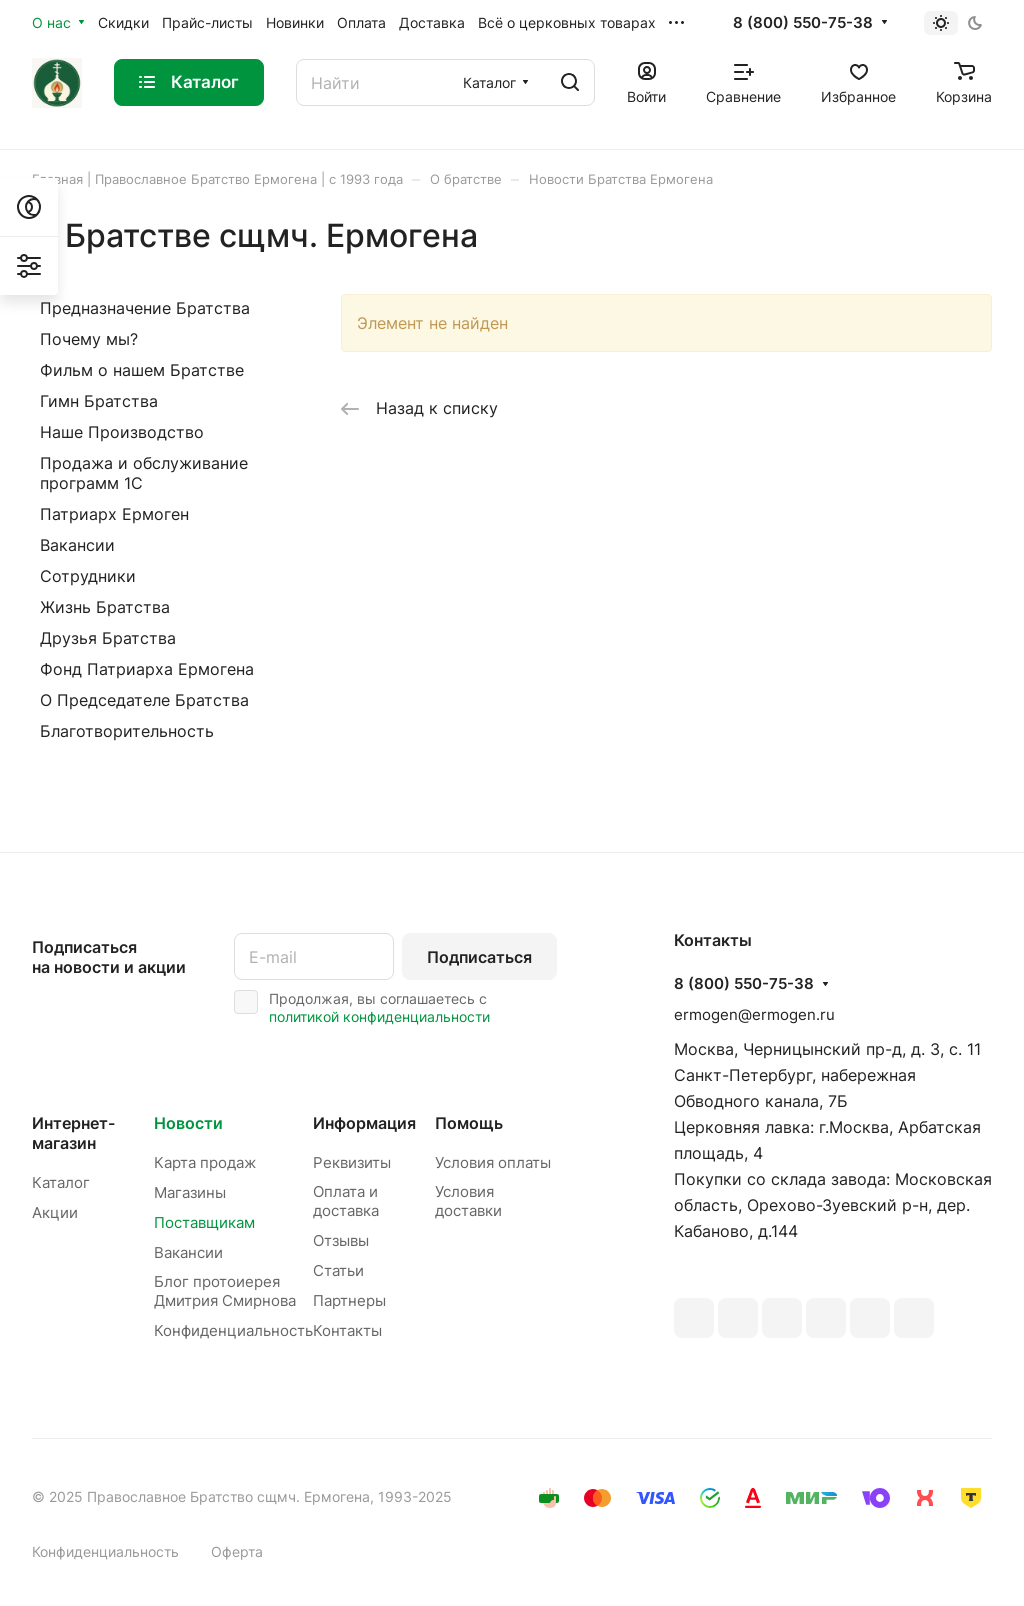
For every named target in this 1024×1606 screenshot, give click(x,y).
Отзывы (341, 1240)
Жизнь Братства (105, 607)
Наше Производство (122, 432)
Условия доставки (468, 1201)
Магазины (190, 1192)
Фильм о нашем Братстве (142, 370)
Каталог (61, 1182)
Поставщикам (204, 1222)
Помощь (469, 1123)
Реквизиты (352, 1162)
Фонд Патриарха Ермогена (147, 669)
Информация (364, 1123)
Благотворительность (127, 731)
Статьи (338, 1270)
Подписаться (479, 957)
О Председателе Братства (144, 700)
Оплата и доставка (346, 1201)
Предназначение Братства (145, 308)
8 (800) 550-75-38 (803, 23)
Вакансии (77, 545)
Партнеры (349, 1300)
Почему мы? (89, 339)
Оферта (237, 1551)
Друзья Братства (108, 638)
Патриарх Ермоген (114, 514)
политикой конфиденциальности (379, 1016)
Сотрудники (88, 576)
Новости (188, 1123)
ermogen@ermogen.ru (754, 1014)
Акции (55, 1212)
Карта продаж (205, 1162)
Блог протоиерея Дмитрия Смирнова (225, 1291)
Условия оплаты (493, 1162)
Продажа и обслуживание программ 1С (144, 473)
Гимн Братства (99, 401)
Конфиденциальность (233, 1330)
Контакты (347, 1330)
